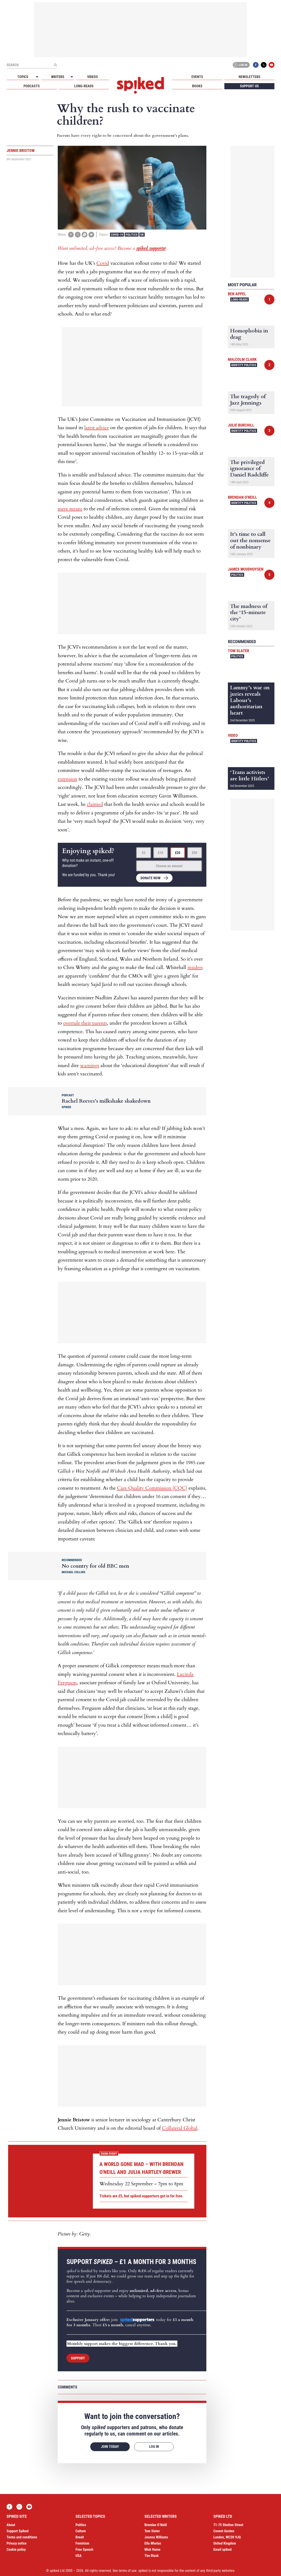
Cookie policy (16, 2549)
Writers (57, 77)
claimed (95, 804)
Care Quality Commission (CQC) (152, 1488)
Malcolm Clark (242, 359)
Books (197, 86)
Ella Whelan (152, 2543)
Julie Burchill (241, 425)
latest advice (96, 427)
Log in (240, 65)
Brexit (80, 2537)
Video (233, 735)
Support (78, 2358)
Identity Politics (243, 365)
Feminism (82, 2543)
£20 (177, 853)
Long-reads (84, 86)
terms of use (128, 2571)
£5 (143, 853)
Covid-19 (117, 234)
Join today (110, 2447)
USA (79, 2556)
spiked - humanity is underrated (140, 85)
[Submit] (55, 65)
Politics (132, 234)
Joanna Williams (156, 2537)
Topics (22, 77)
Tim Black (151, 2556)
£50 (194, 853)
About (11, 2525)
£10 (160, 853)
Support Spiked (18, 2531)
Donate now (150, 878)
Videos (92, 77)
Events (197, 77)
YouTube (271, 65)
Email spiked (222, 2549)
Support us (249, 86)
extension (67, 779)
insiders (195, 967)
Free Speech (84, 2549)
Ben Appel (237, 294)
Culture (81, 2531)
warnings (89, 1065)
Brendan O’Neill (155, 2525)
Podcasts (31, 86)
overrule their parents (85, 1023)
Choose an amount (169, 866)
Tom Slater (238, 650)
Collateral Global (179, 2128)
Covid (102, 263)
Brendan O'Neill (242, 497)
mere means (70, 508)
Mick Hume (152, 2549)
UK (142, 234)
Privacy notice (17, 2543)
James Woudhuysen (245, 569)
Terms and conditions (22, 2537)
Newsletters (249, 77)
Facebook (256, 65)
